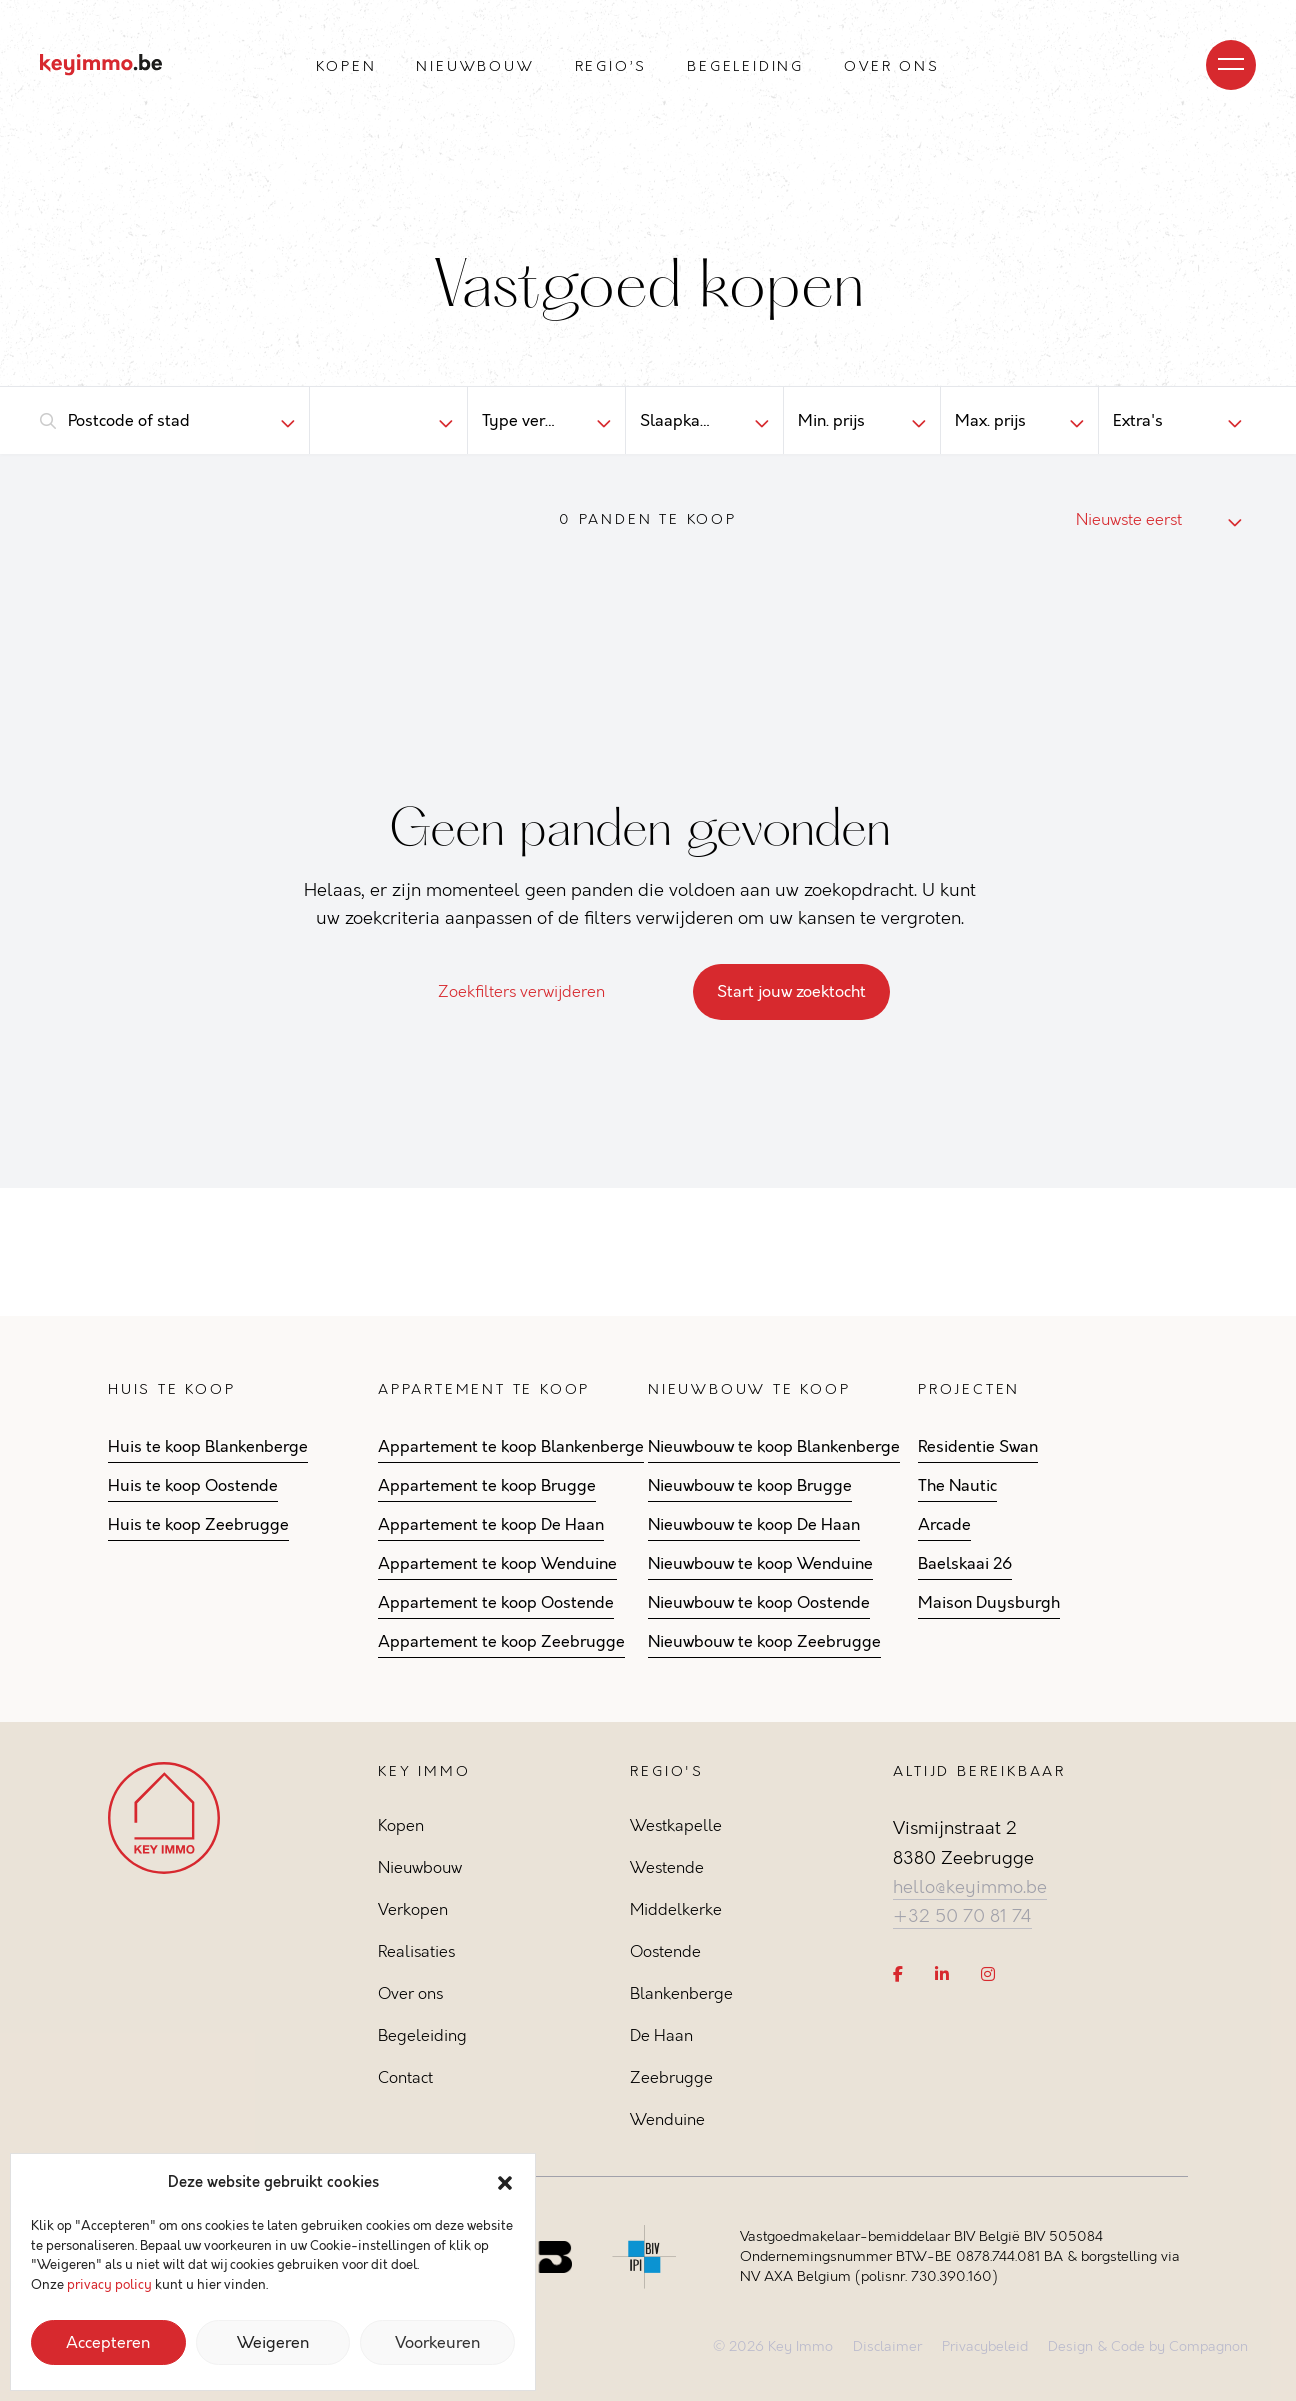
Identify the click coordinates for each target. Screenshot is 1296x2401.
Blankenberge (681, 1993)
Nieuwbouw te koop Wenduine (760, 1564)
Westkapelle (676, 1825)
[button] (505, 2183)
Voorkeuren (437, 2343)
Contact (405, 2077)
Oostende (665, 1951)
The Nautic (957, 1486)
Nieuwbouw (475, 66)
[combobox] (158, 421)
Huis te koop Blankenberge (208, 1447)
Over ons (891, 66)
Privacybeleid (985, 2346)
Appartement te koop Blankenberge (511, 1447)
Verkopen (413, 1909)
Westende (667, 1867)
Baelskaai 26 (965, 1564)
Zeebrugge (671, 2077)
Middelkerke (676, 1909)
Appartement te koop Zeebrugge (501, 1642)
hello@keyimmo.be (970, 1887)
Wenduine (667, 2119)
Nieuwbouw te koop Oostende (759, 1603)
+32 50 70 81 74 (962, 1916)
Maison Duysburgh (989, 1603)
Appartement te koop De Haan (491, 1525)
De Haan (661, 2035)
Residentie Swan (978, 1447)
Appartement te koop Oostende (496, 1603)
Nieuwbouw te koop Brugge (750, 1486)
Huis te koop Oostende (193, 1486)
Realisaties (416, 1951)
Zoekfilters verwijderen (533, 991)
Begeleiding (745, 66)
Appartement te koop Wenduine (497, 1564)
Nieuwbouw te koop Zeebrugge (764, 1642)
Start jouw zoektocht (791, 992)
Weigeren (273, 2343)
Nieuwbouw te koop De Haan (754, 1525)
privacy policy (109, 2285)
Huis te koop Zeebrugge (198, 1525)
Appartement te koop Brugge (487, 1486)
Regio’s (611, 66)
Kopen (346, 66)
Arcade (944, 1525)
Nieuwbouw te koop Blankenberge (774, 1447)
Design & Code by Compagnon (1148, 2346)
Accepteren (108, 2343)
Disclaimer (887, 2346)
